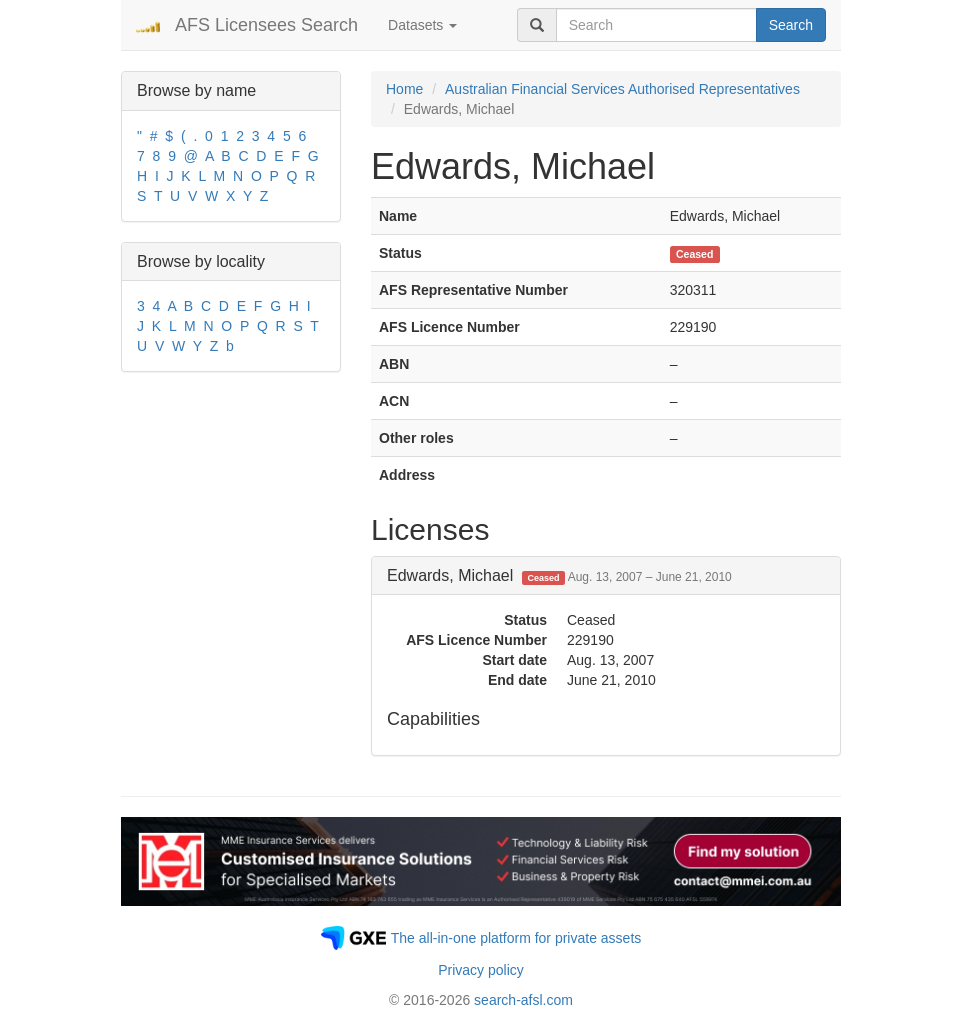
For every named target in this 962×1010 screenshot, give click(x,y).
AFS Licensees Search (266, 25)
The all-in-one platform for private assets (516, 938)
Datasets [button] (422, 25)
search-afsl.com (523, 1000)
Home (404, 89)
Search (791, 25)
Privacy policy (481, 970)
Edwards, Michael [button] (559, 575)
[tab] (606, 576)
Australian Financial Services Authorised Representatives (622, 89)
